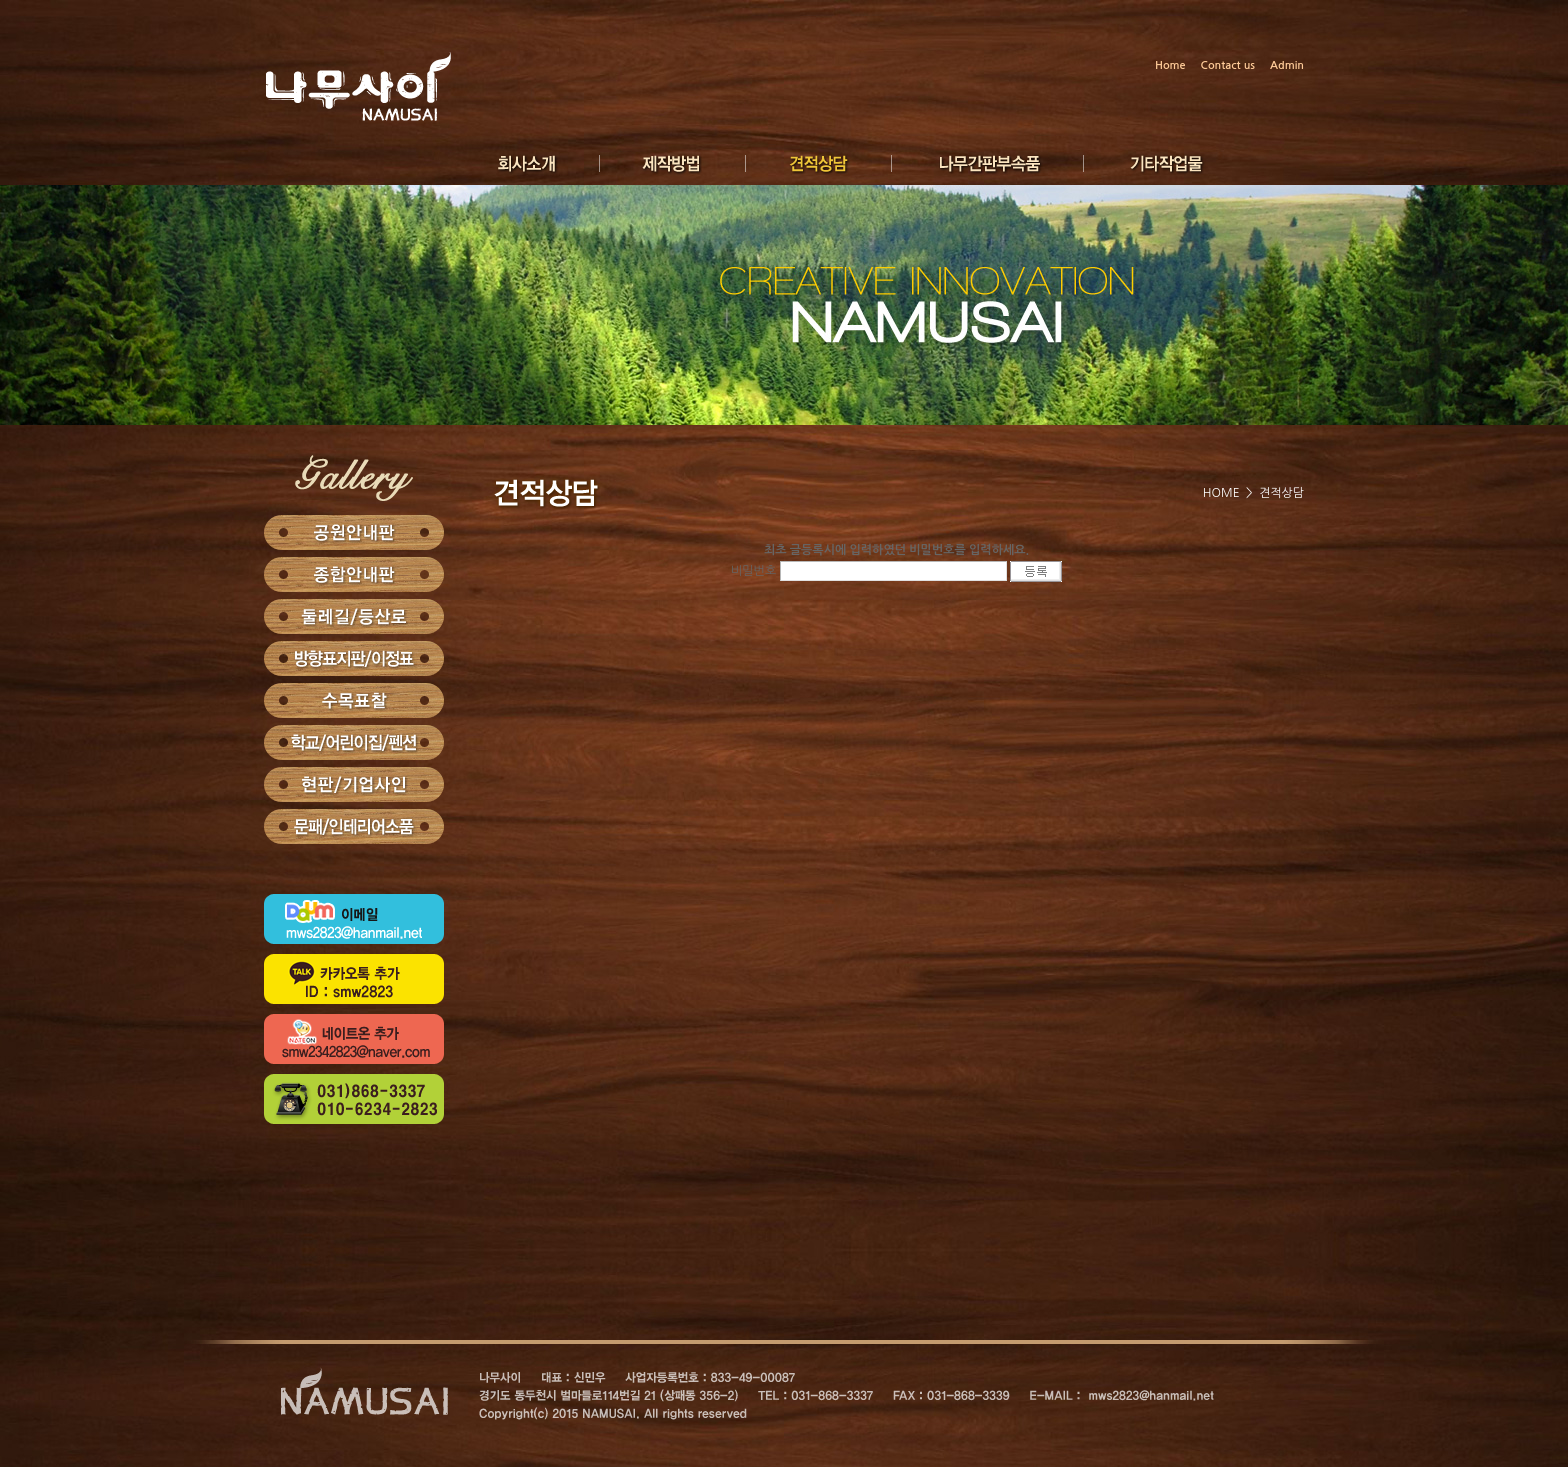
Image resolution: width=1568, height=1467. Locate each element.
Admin (1287, 65)
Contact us (1228, 65)
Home (1170, 65)
